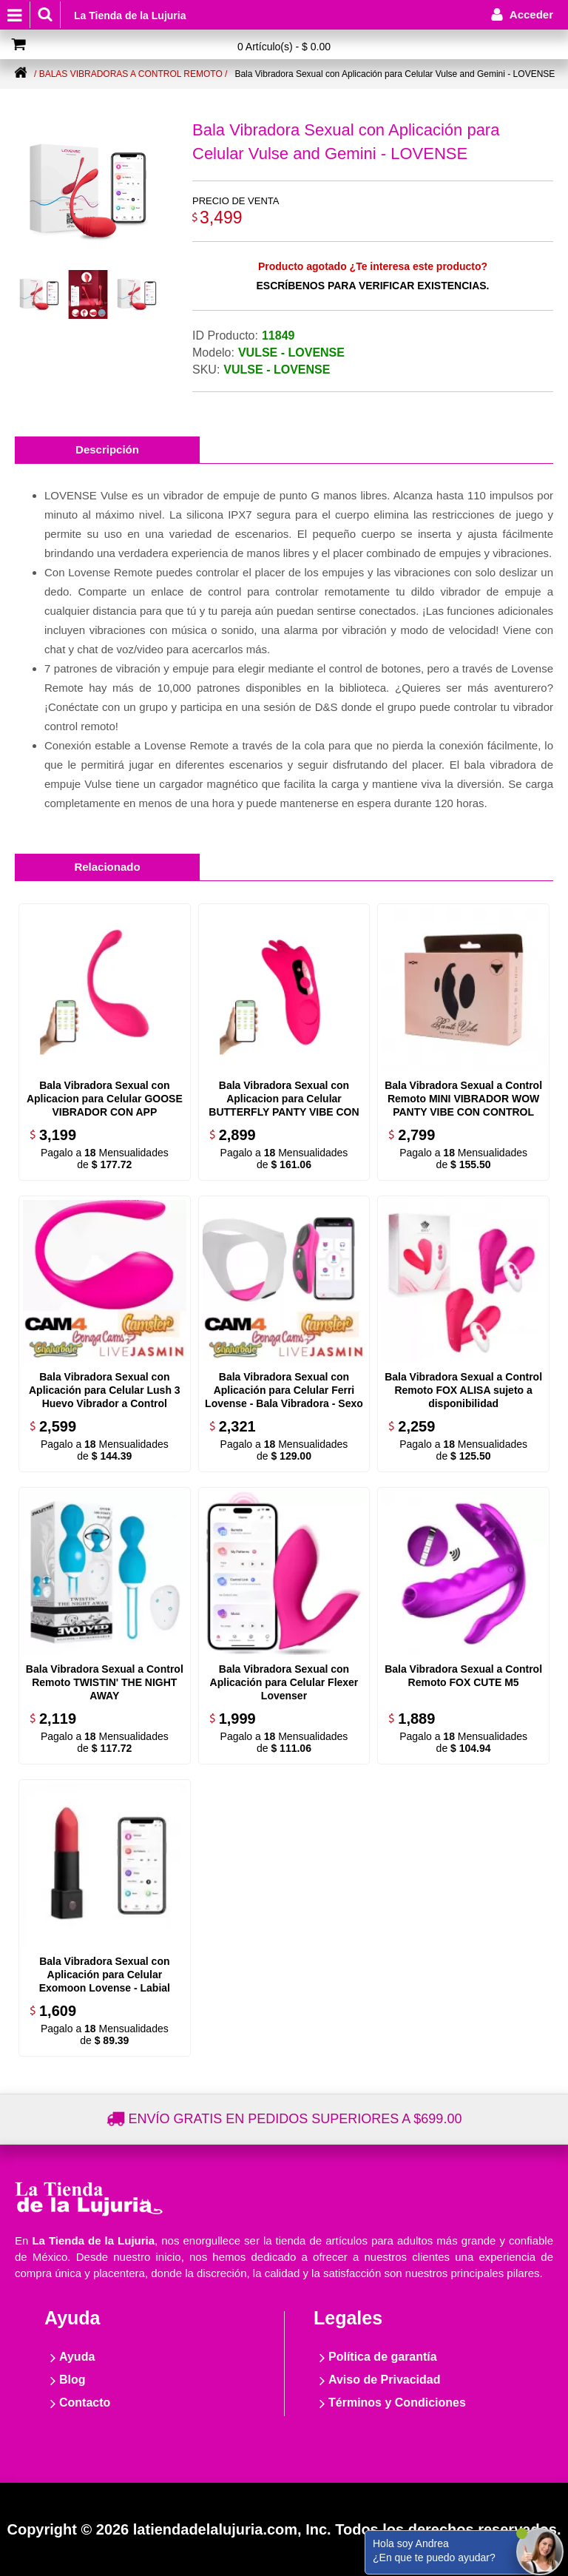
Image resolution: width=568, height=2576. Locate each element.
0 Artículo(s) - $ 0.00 (284, 47)
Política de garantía (382, 2356)
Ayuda (77, 2356)
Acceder (531, 14)
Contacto (84, 2402)
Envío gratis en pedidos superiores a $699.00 (295, 2118)
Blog (72, 2379)
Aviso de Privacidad (384, 2379)
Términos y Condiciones (397, 2402)
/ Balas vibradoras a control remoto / (130, 74)
